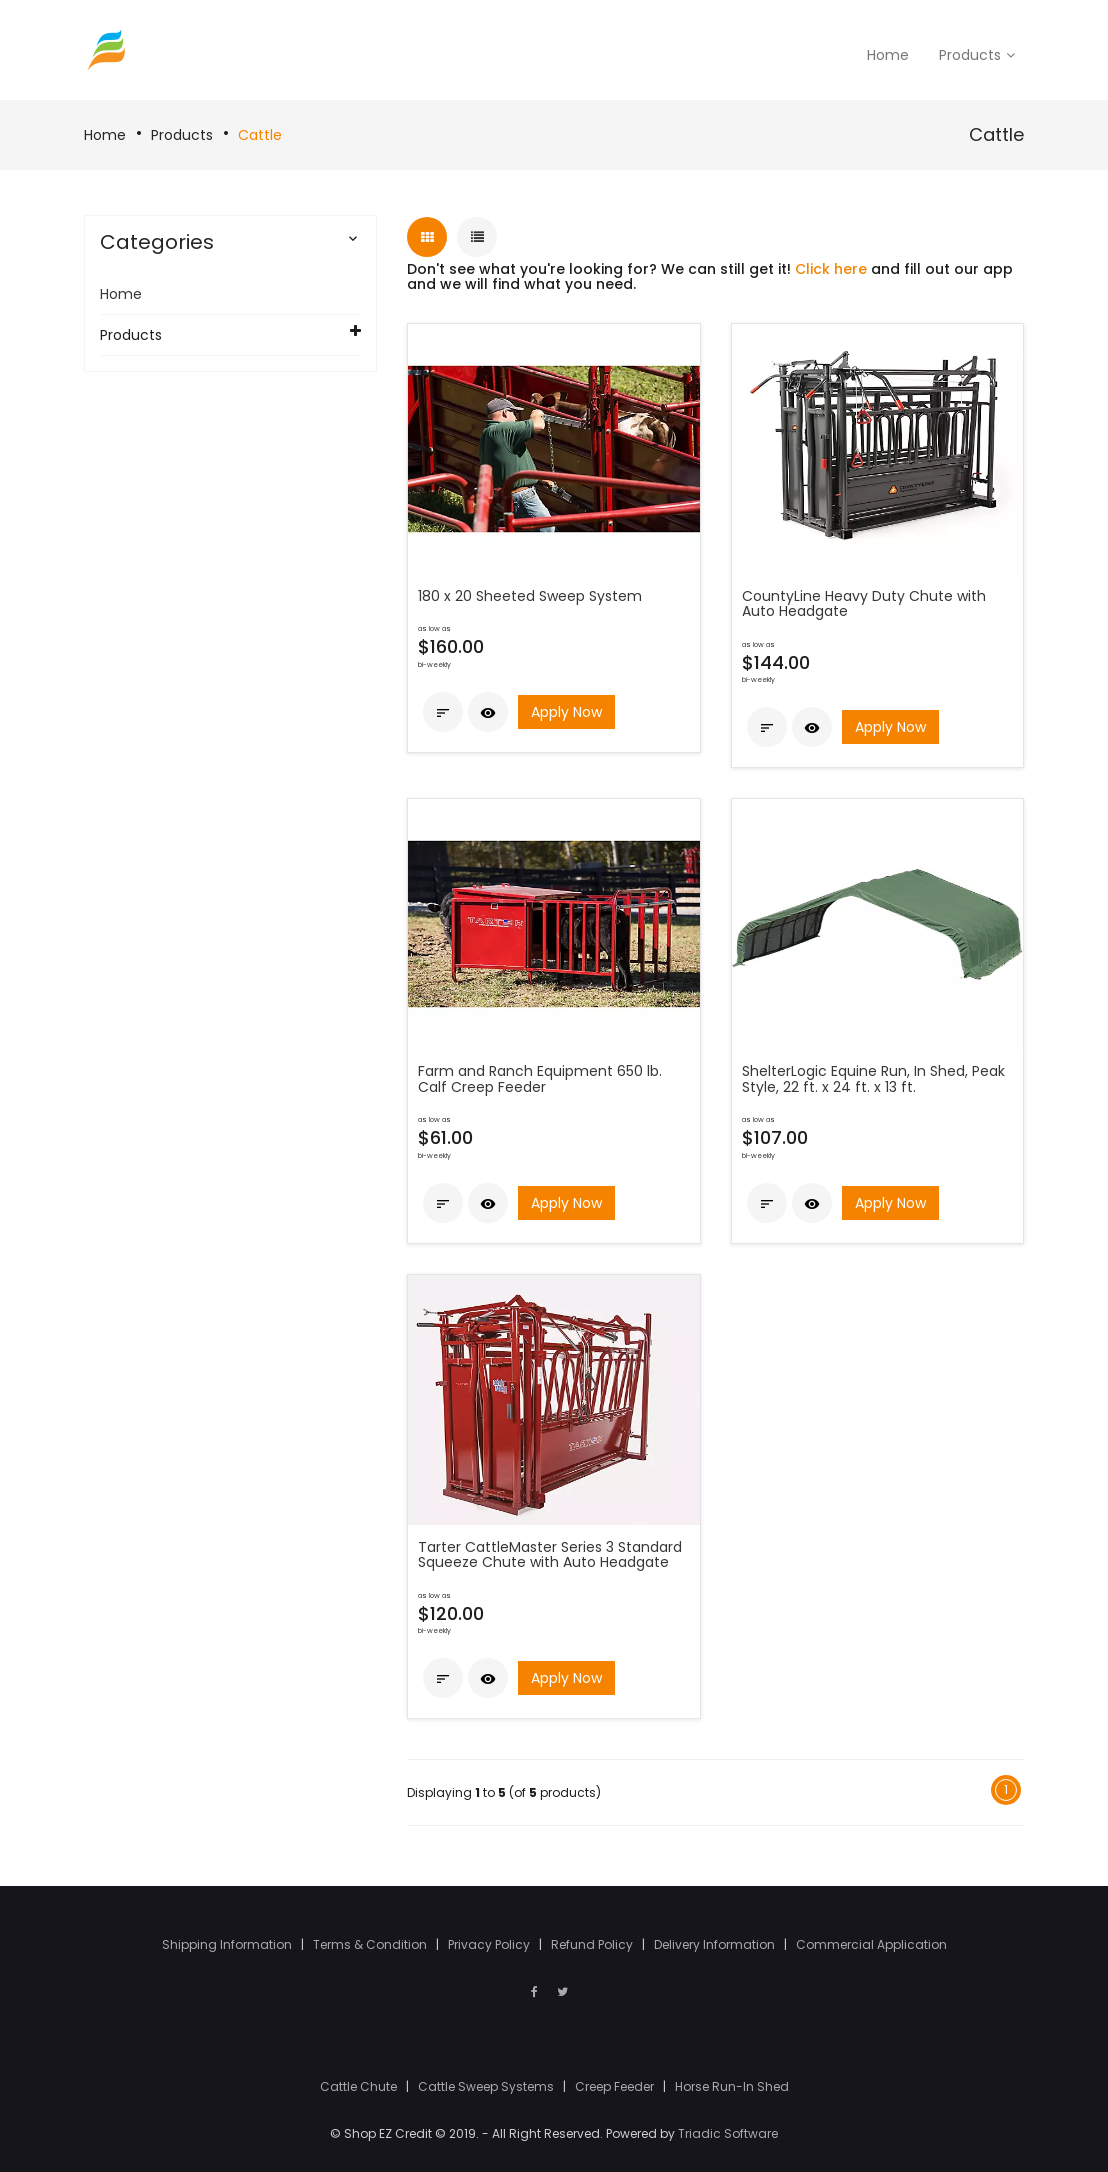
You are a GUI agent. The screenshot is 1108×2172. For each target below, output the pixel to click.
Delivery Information (716, 1944)
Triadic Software (728, 2133)
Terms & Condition (371, 1944)
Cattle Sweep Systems (487, 2086)
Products (182, 135)
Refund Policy (593, 1944)
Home (105, 135)
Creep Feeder (616, 2086)
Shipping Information (228, 1944)
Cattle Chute (360, 2086)
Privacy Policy (490, 1944)
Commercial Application (871, 1944)
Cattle (260, 135)
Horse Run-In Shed (732, 2086)
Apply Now (566, 712)
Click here (831, 269)
